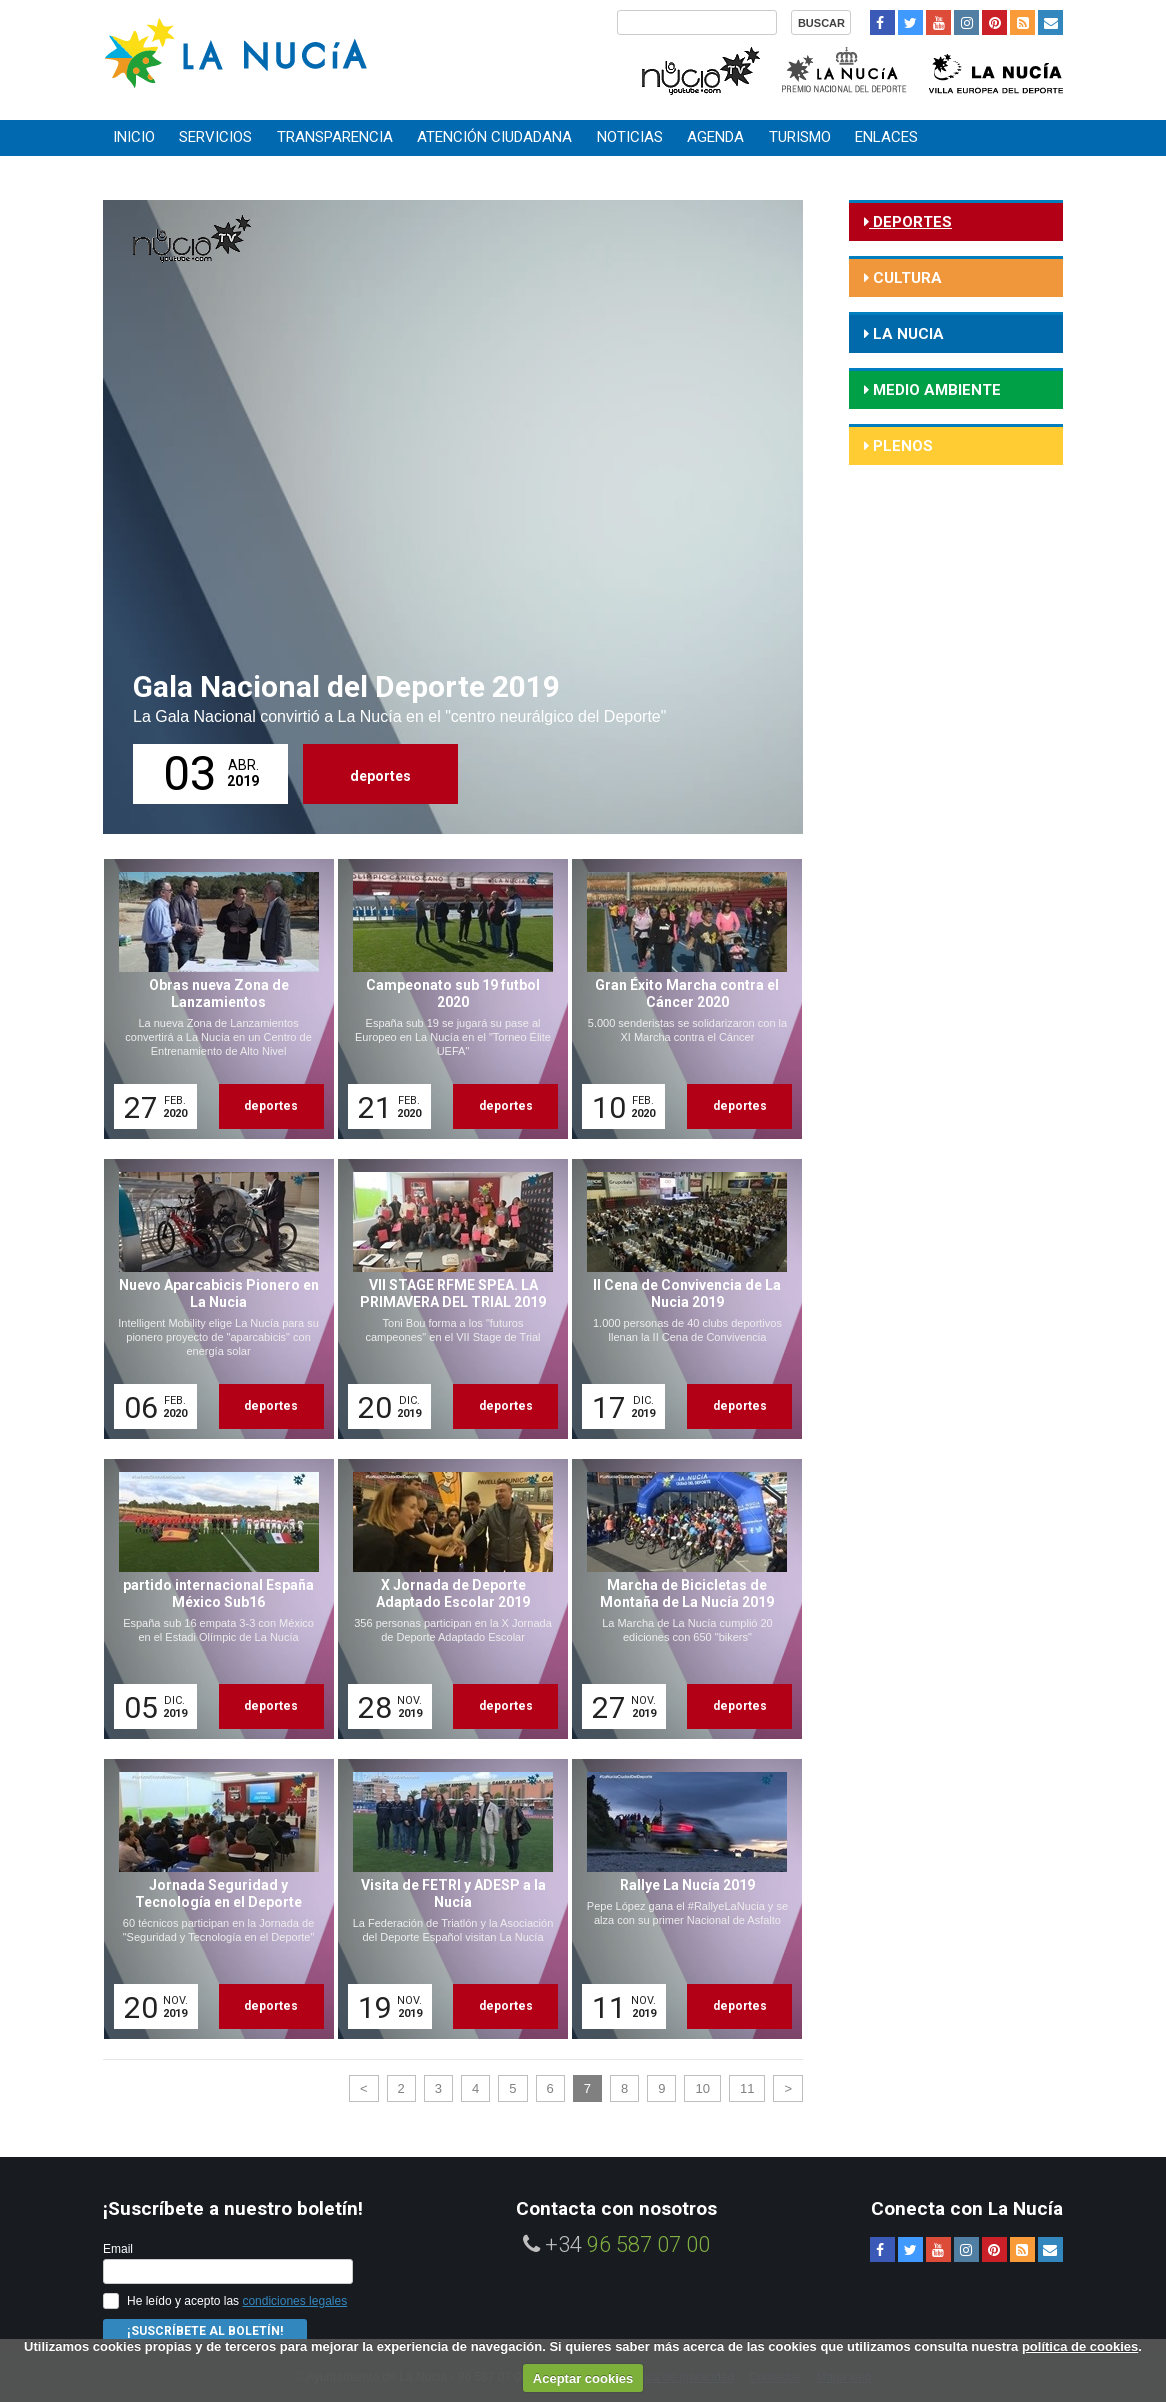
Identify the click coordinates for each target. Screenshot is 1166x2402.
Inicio (134, 137)
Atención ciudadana (494, 137)
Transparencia (335, 137)
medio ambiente (935, 390)
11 (747, 2088)
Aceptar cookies (583, 2378)
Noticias (630, 137)
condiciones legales (294, 2301)
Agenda (715, 137)
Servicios (215, 137)
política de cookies (1080, 2346)
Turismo (800, 137)
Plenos (901, 446)
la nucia (906, 334)
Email (118, 2249)
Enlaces (886, 137)
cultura (905, 278)
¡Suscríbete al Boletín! (205, 2331)
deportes (380, 776)
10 (702, 2088)
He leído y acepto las (237, 2301)
